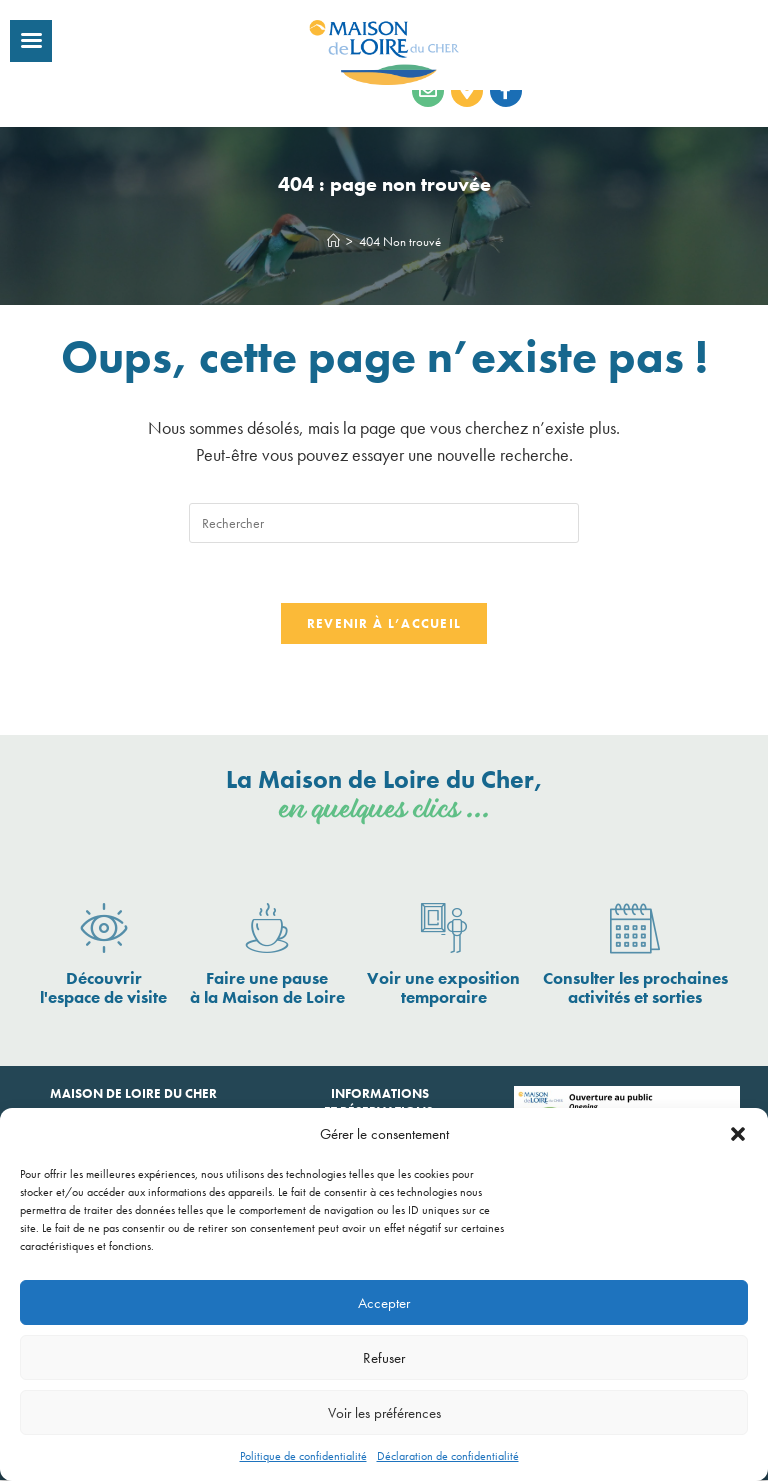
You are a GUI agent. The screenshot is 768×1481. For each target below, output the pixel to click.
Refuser (384, 1358)
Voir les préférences (384, 1413)
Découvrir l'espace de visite (103, 988)
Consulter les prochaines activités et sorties (635, 988)
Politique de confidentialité (303, 1456)
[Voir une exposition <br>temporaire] (444, 930)
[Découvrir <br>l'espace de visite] (104, 930)
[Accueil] (333, 241)
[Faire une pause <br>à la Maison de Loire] (267, 930)
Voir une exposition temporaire (443, 988)
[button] (738, 1134)
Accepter (384, 1303)
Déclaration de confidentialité (448, 1456)
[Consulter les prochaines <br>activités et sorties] (635, 930)
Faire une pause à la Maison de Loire (267, 988)
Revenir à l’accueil (384, 624)
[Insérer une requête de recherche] (384, 523)
